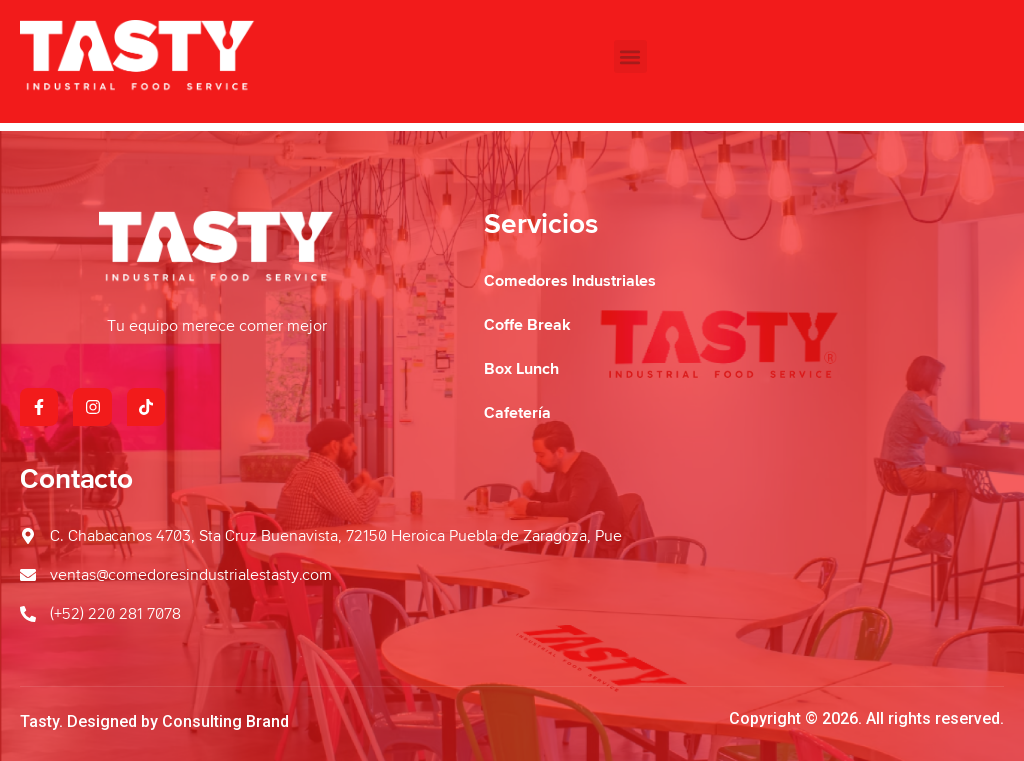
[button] (630, 56)
